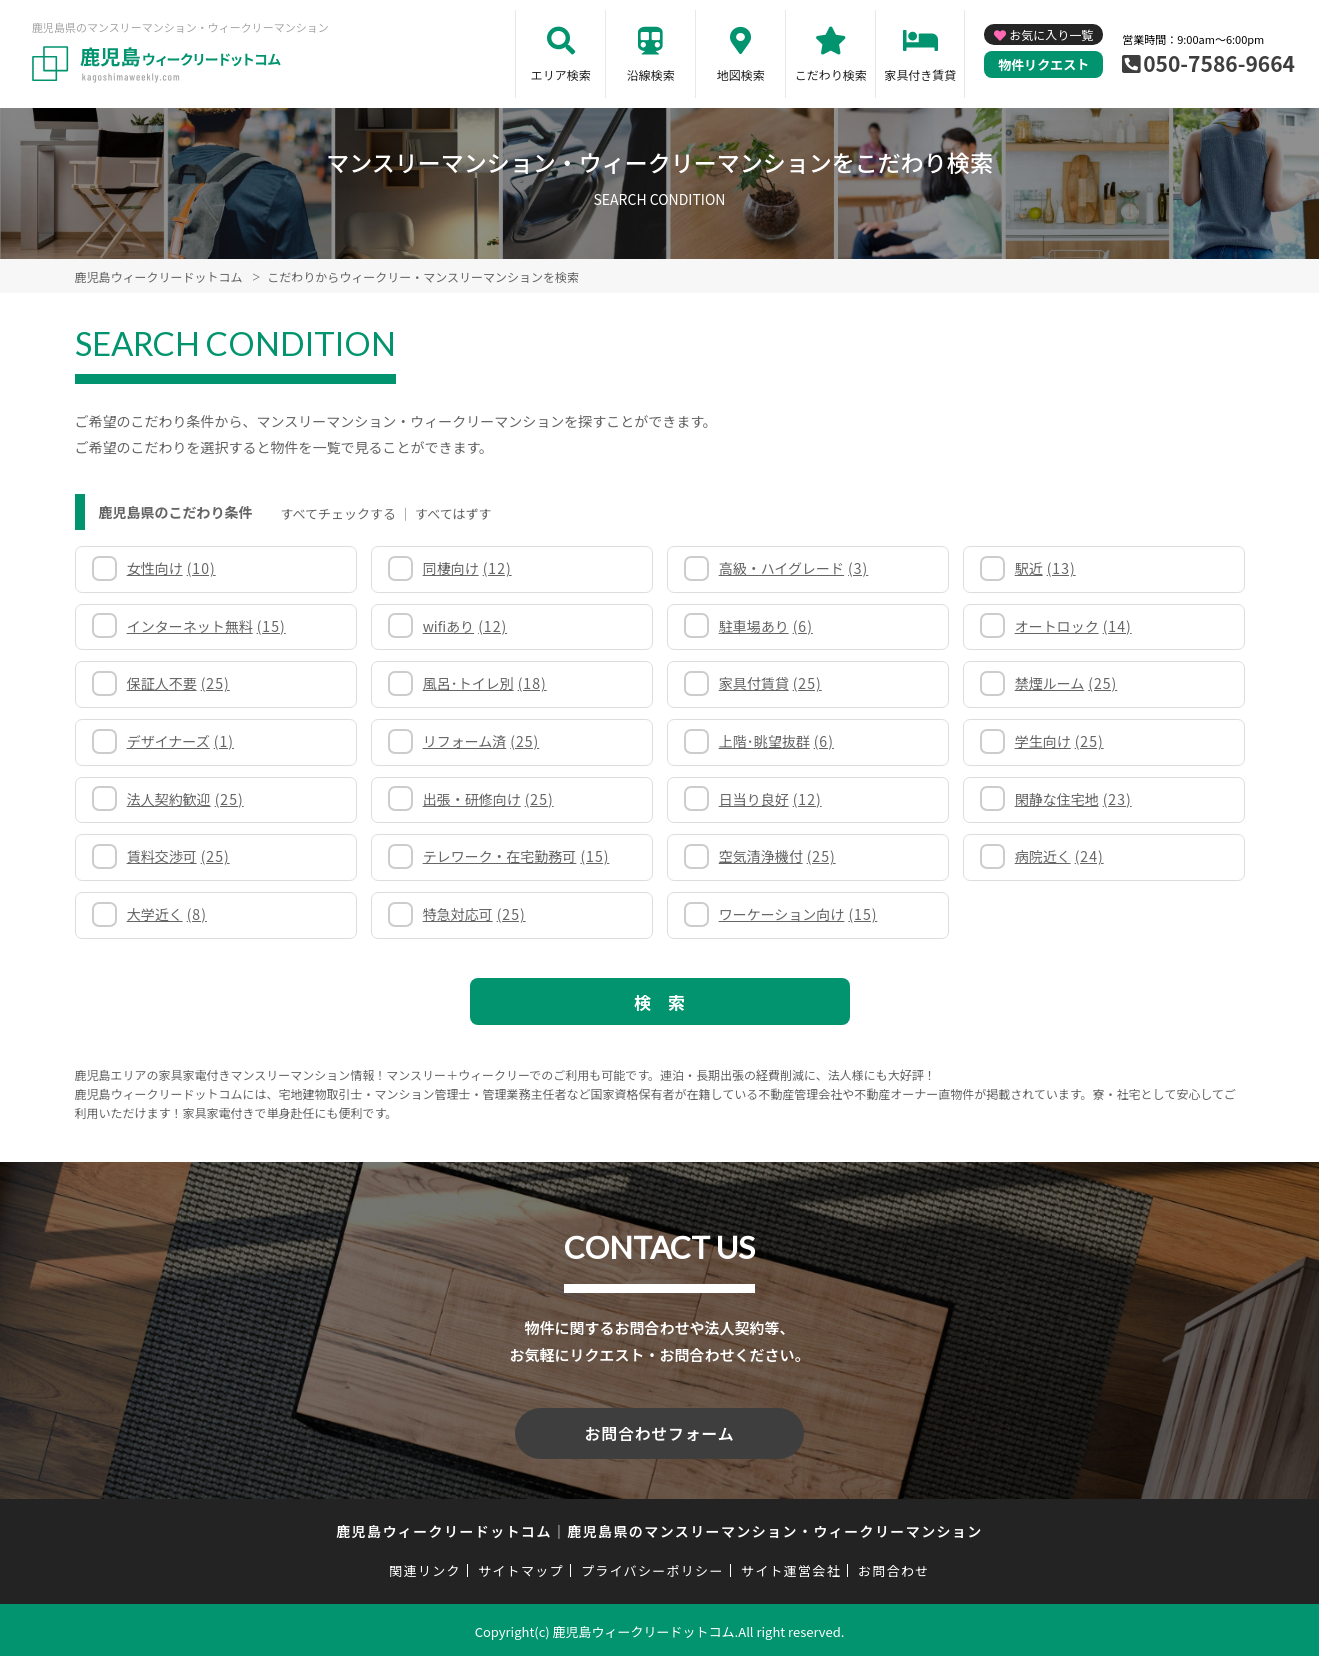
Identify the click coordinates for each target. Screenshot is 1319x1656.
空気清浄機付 (777, 856)
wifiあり (465, 626)
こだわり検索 (831, 74)
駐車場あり (766, 626)
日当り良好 (770, 799)
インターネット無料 (206, 626)
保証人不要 (178, 683)
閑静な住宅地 (1073, 799)
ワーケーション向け (798, 914)
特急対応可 (474, 914)
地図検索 (741, 74)
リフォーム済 (481, 741)
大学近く (167, 914)
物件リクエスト (1043, 64)
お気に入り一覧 (1051, 34)
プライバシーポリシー (652, 1567)
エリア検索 (561, 74)
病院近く (1059, 856)
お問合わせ (894, 1567)
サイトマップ (521, 1567)
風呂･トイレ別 (485, 683)
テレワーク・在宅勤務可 (516, 856)
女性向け (171, 568)
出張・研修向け (488, 799)
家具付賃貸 (770, 683)
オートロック (1073, 626)
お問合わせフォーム (660, 1432)
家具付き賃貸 (920, 74)
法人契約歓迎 (185, 799)
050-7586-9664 (1219, 63)
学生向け (1059, 741)
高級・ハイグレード (794, 568)
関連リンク (425, 1567)
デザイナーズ (180, 741)
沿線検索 (651, 74)
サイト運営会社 (791, 1567)
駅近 (1045, 568)
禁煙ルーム (1066, 683)
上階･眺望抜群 (776, 741)
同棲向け (467, 568)
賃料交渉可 (178, 856)
